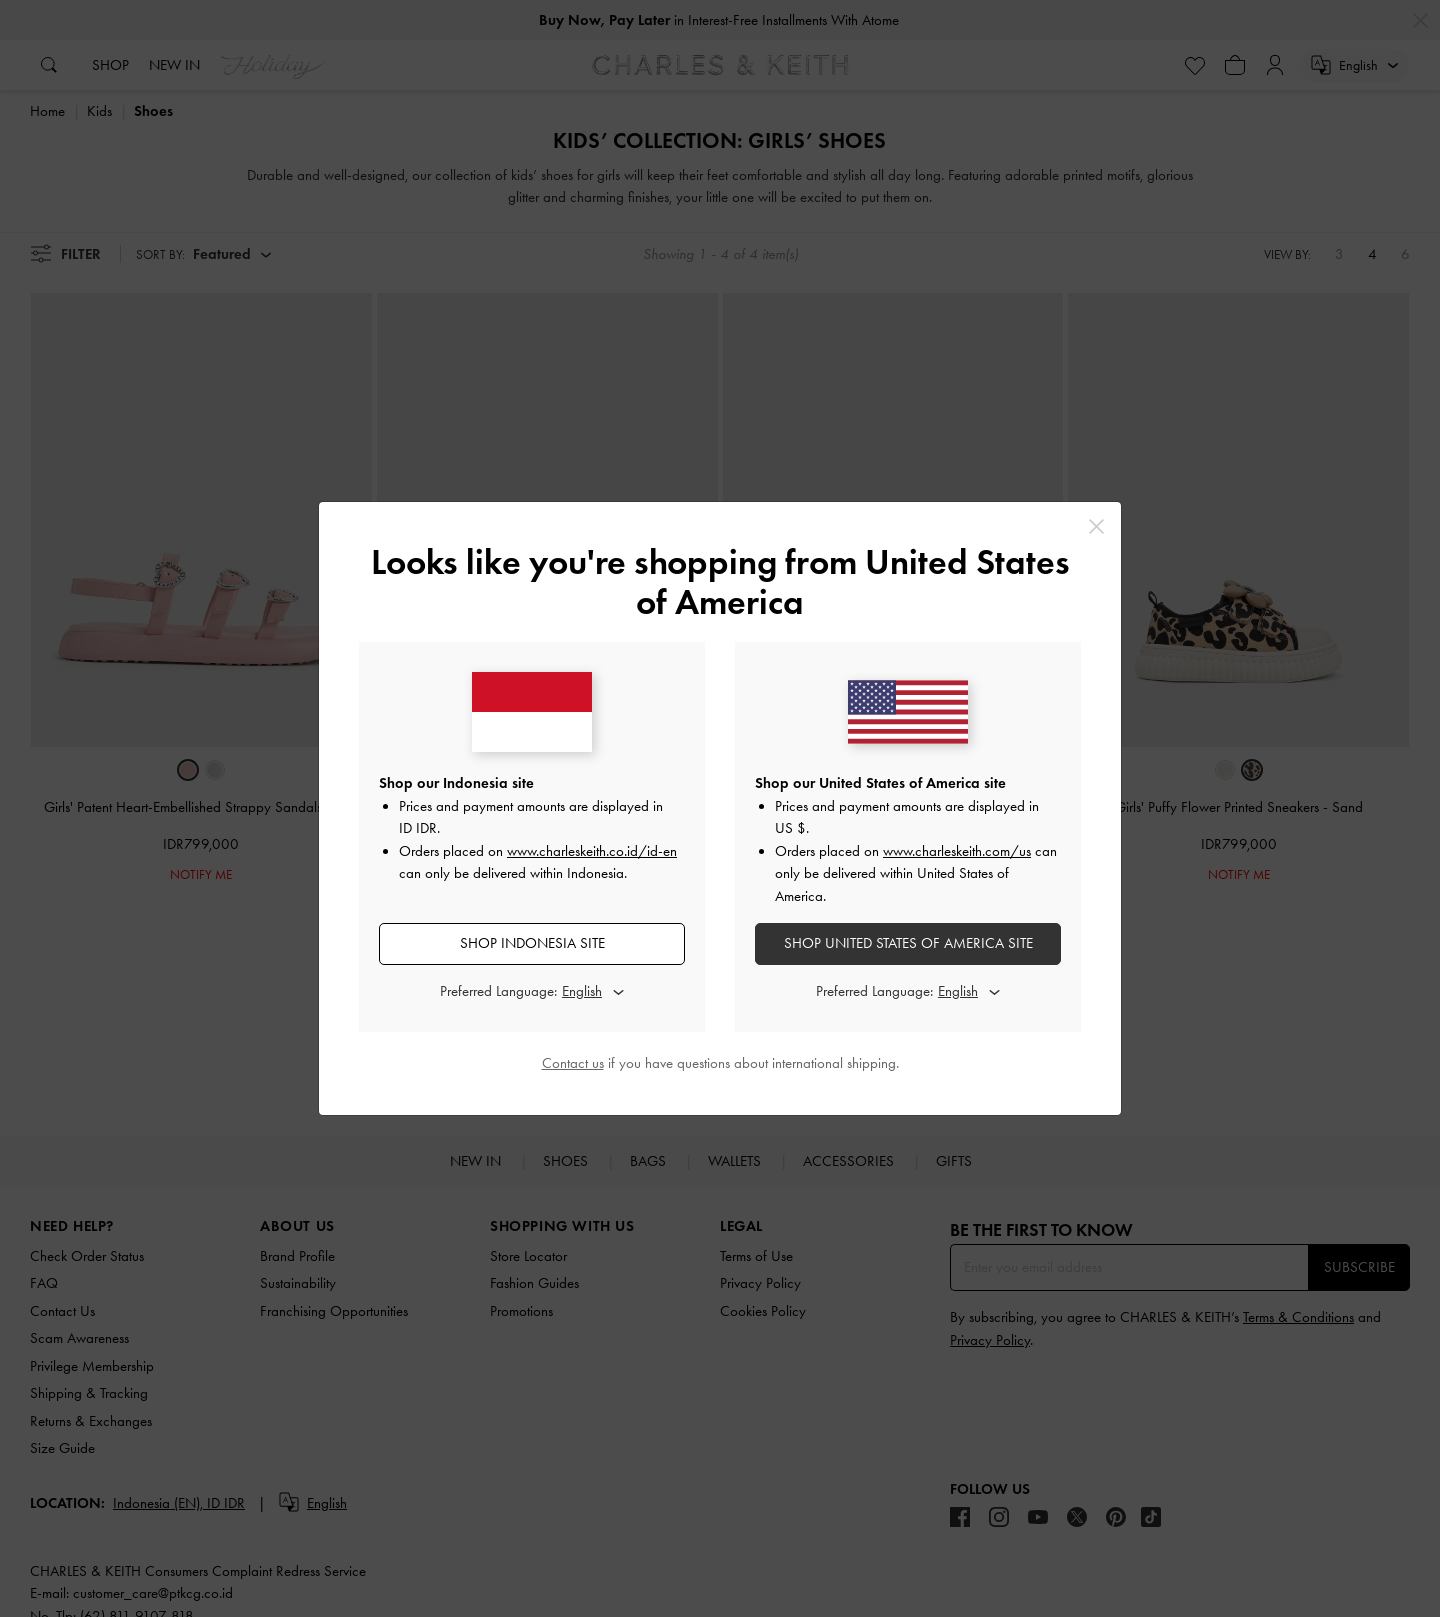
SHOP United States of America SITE (908, 943)
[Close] (1096, 526)
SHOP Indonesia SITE (532, 943)
